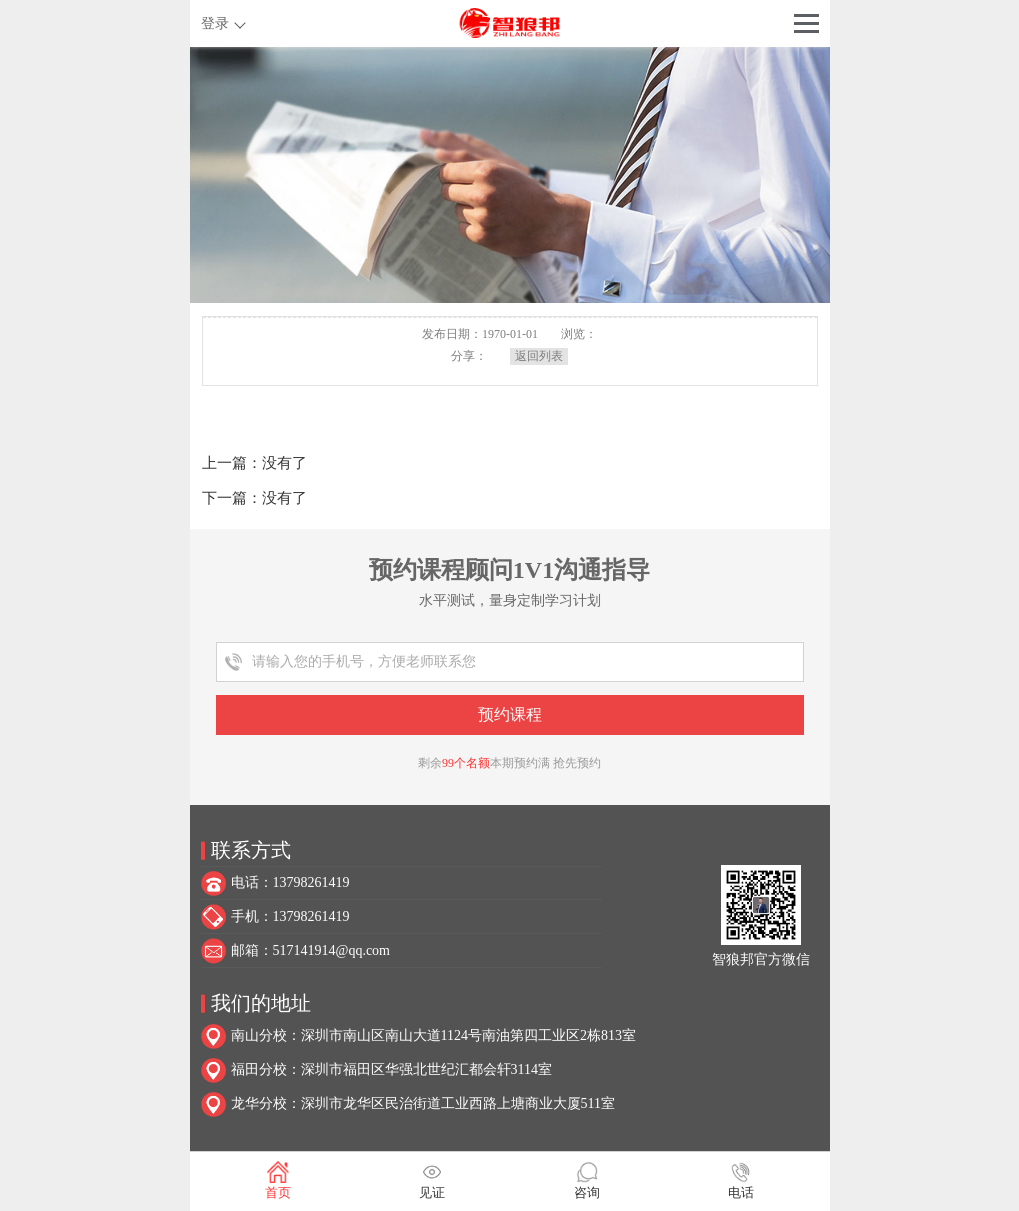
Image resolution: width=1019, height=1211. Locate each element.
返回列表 (539, 356)
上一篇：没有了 (254, 463)
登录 (215, 23)
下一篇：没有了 (254, 498)
